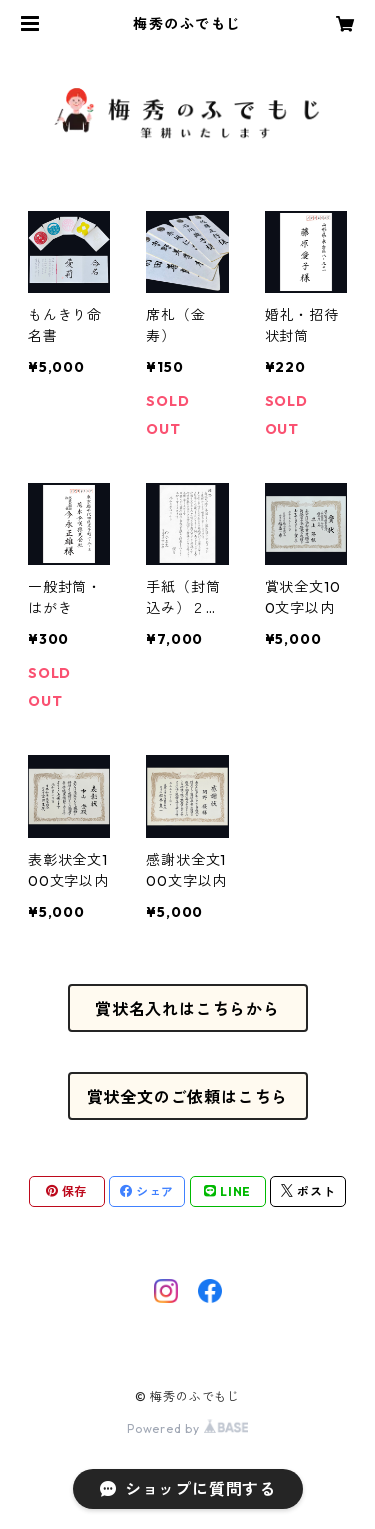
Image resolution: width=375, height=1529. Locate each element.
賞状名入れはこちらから (187, 1009)
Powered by (187, 1428)
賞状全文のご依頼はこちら (188, 1097)
